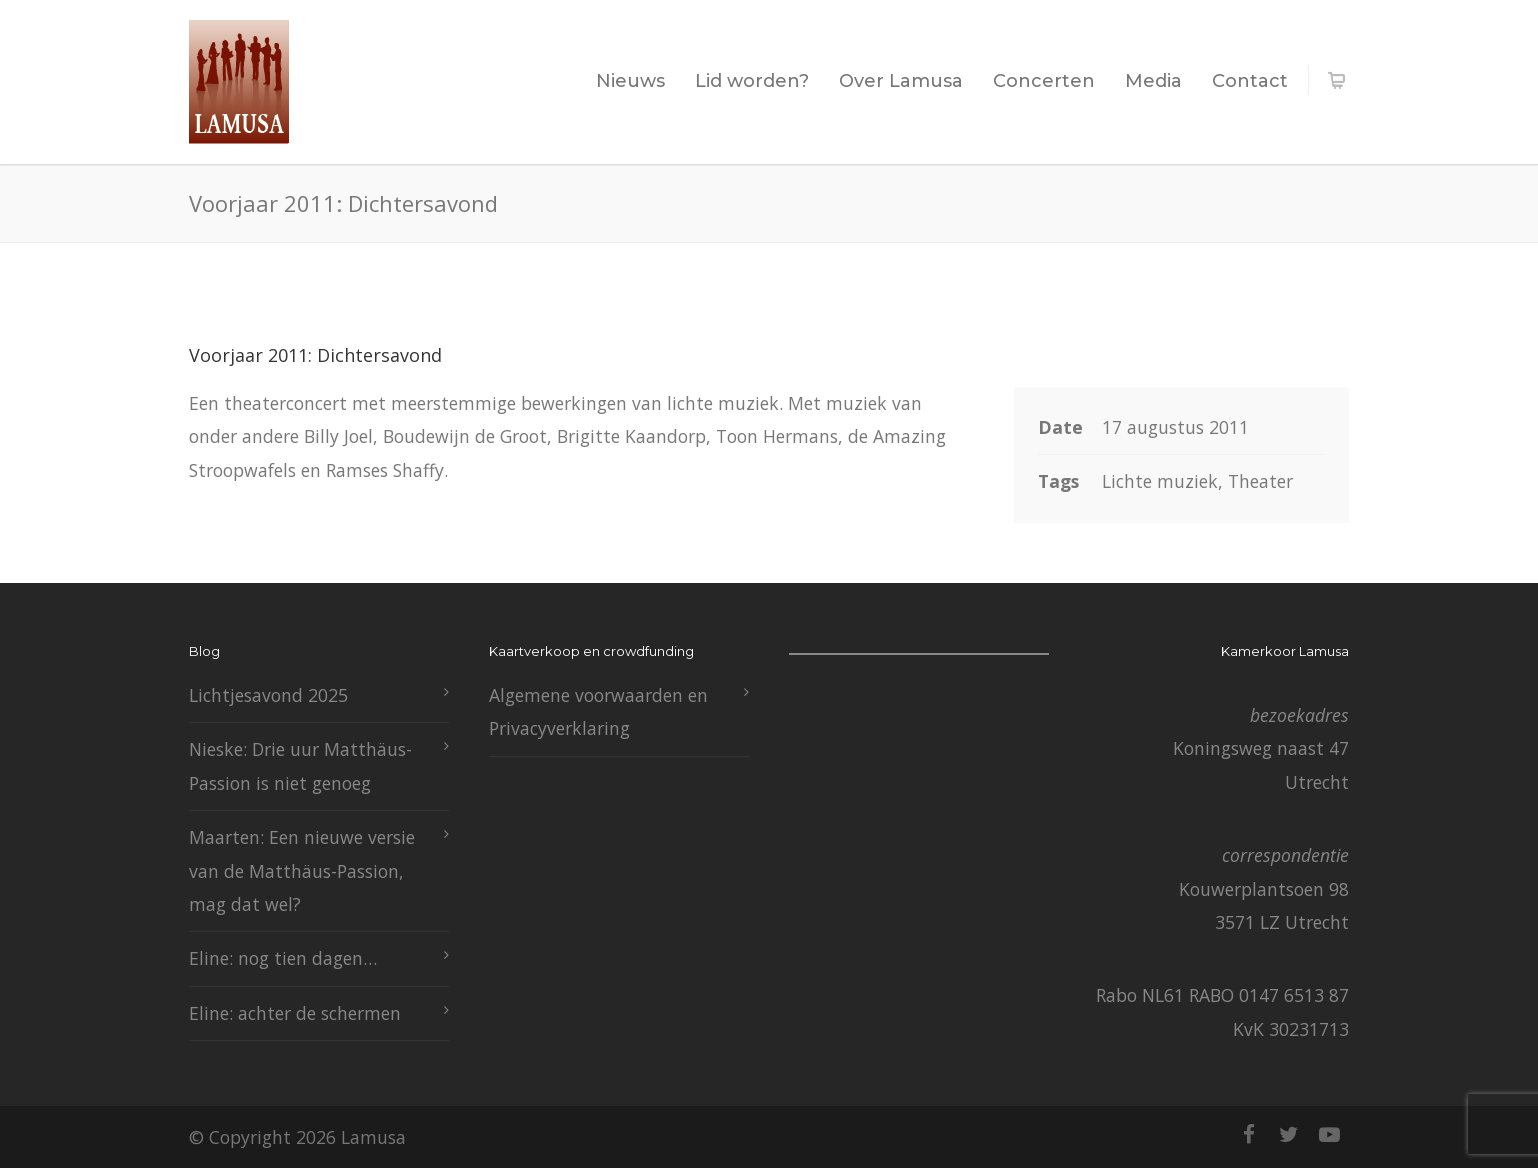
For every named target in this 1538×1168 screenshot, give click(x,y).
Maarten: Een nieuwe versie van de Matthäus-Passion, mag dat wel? (302, 870)
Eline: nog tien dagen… (283, 958)
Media (1153, 81)
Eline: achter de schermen (295, 1013)
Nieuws (630, 81)
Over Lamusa (901, 81)
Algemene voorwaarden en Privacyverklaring (598, 711)
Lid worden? (752, 81)
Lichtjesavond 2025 (268, 695)
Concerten (1044, 81)
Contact (1250, 81)
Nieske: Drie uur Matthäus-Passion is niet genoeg (300, 765)
